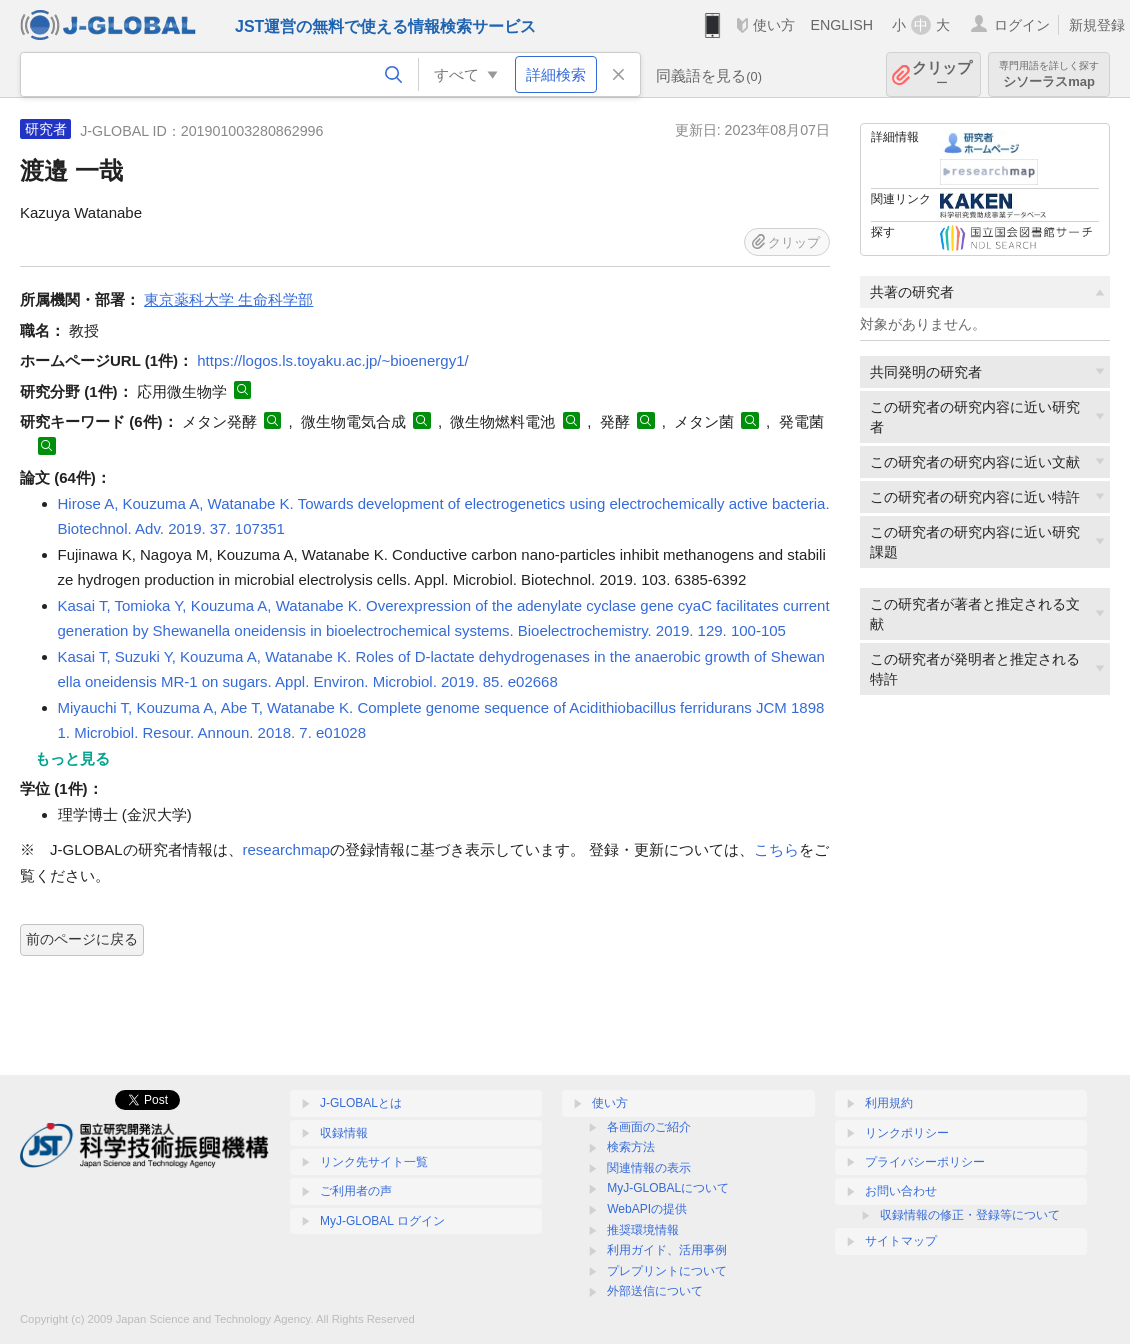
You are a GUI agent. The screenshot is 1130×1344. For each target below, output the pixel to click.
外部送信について (655, 1291)
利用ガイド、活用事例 (667, 1250)
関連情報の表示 (649, 1168)
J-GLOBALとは (361, 1103)
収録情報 (344, 1133)
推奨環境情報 (643, 1230)
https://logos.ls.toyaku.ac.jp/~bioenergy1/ (332, 360)
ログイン (1022, 25)
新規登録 (1097, 25)
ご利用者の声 (356, 1191)
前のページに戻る (82, 939)
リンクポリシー (907, 1133)
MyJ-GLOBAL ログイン (382, 1221)
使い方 (774, 25)
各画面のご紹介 (649, 1127)
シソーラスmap (1049, 74)
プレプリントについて (667, 1271)
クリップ (942, 74)
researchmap (287, 849)
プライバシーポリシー (925, 1162)
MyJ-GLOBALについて (668, 1188)
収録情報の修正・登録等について (970, 1215)
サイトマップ (901, 1241)
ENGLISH (841, 25)
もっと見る (72, 758)
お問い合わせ (901, 1191)
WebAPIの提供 (647, 1209)
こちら (776, 849)
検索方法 (631, 1147)
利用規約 (889, 1103)
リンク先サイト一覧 (374, 1162)
